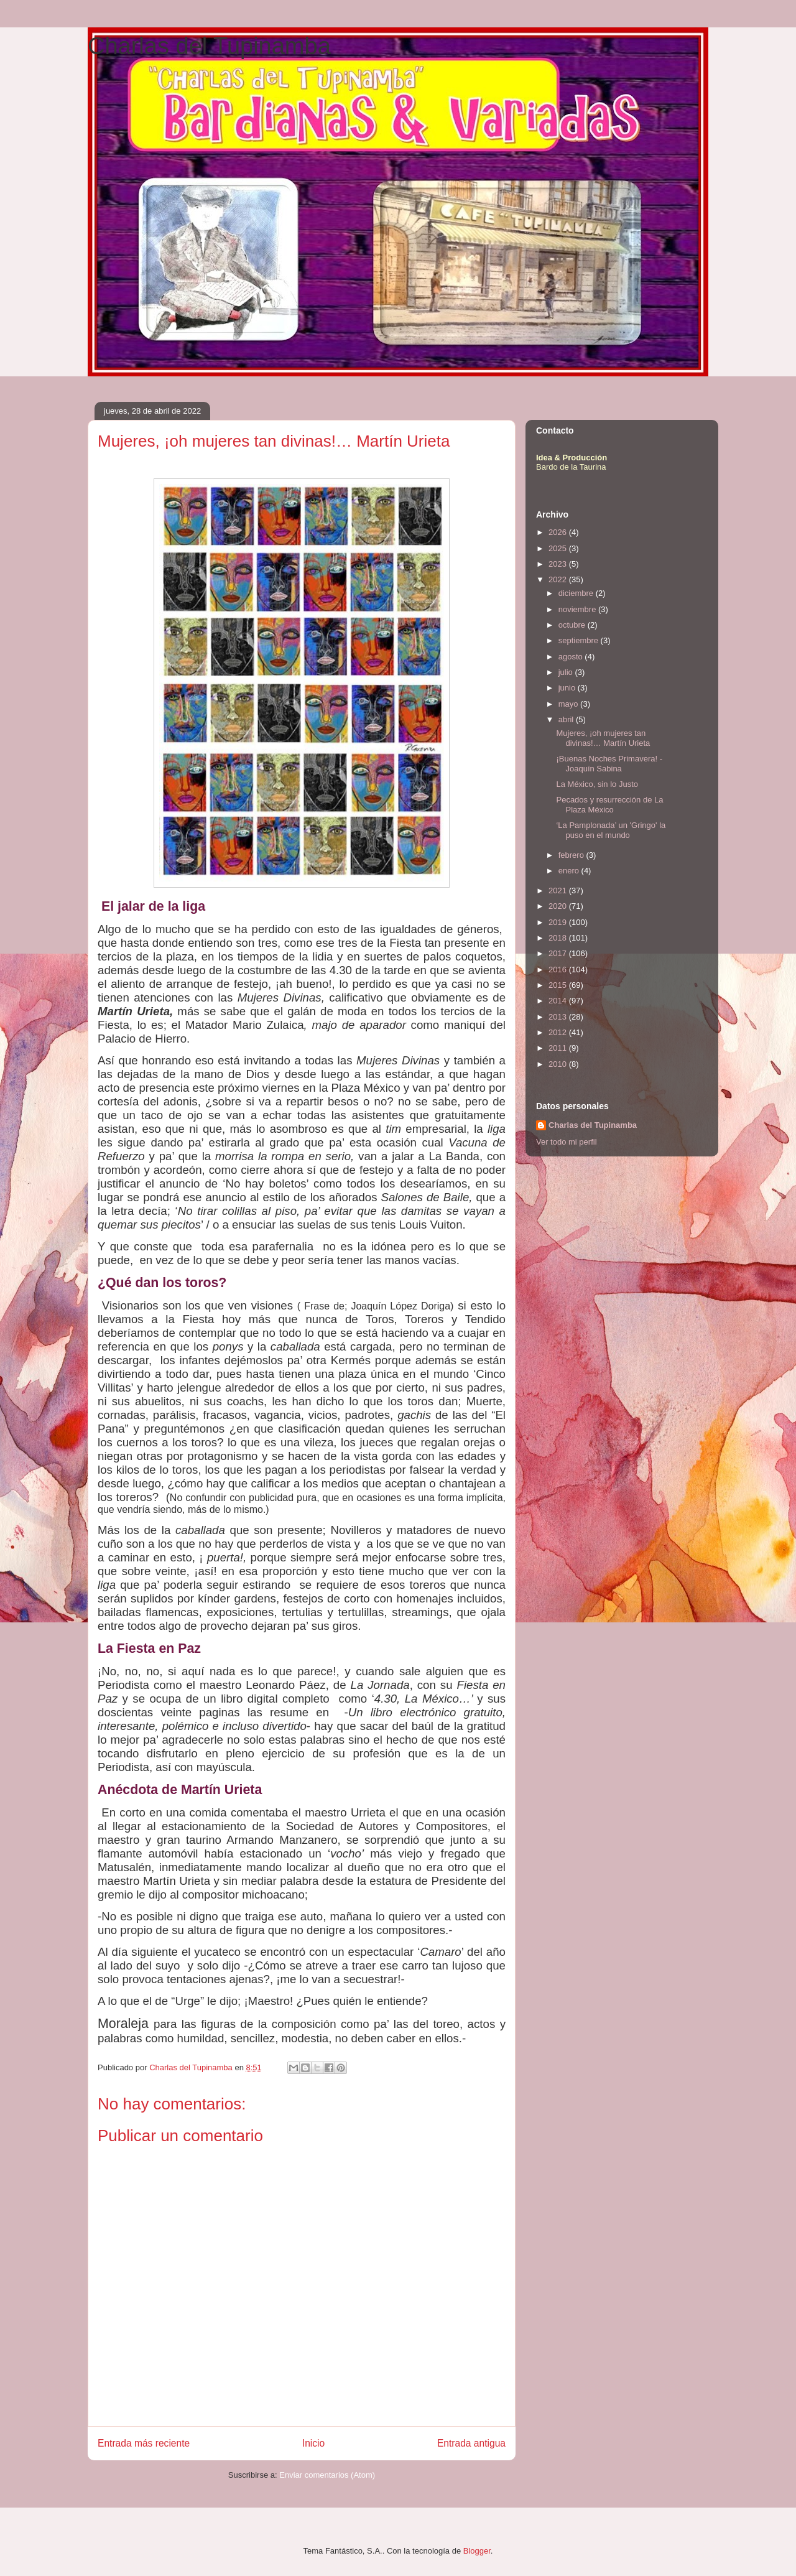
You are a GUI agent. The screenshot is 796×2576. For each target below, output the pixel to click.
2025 (558, 548)
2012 (558, 1032)
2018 (558, 937)
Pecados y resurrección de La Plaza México (609, 804)
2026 (558, 532)
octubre (573, 625)
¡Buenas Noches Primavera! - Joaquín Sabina (609, 763)
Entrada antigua (471, 2443)
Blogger (477, 2550)
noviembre (578, 609)
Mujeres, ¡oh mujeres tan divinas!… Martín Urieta (603, 738)
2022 (558, 579)
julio (566, 672)
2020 (558, 906)
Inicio (313, 2443)
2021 (558, 890)
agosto (571, 656)
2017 (558, 953)
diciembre (577, 593)
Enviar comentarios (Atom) (327, 2475)
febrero (572, 855)
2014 (558, 1000)
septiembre (579, 640)
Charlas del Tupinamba (209, 46)
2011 (558, 1048)
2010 (558, 1064)
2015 (558, 985)
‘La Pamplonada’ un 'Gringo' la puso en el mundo (610, 830)
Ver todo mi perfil (566, 1141)
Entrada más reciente (144, 2443)
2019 (558, 922)
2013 (558, 1016)
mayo (569, 704)
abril (567, 719)
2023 (558, 564)
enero (569, 870)
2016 (558, 969)
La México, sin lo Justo (597, 784)
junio (568, 687)
